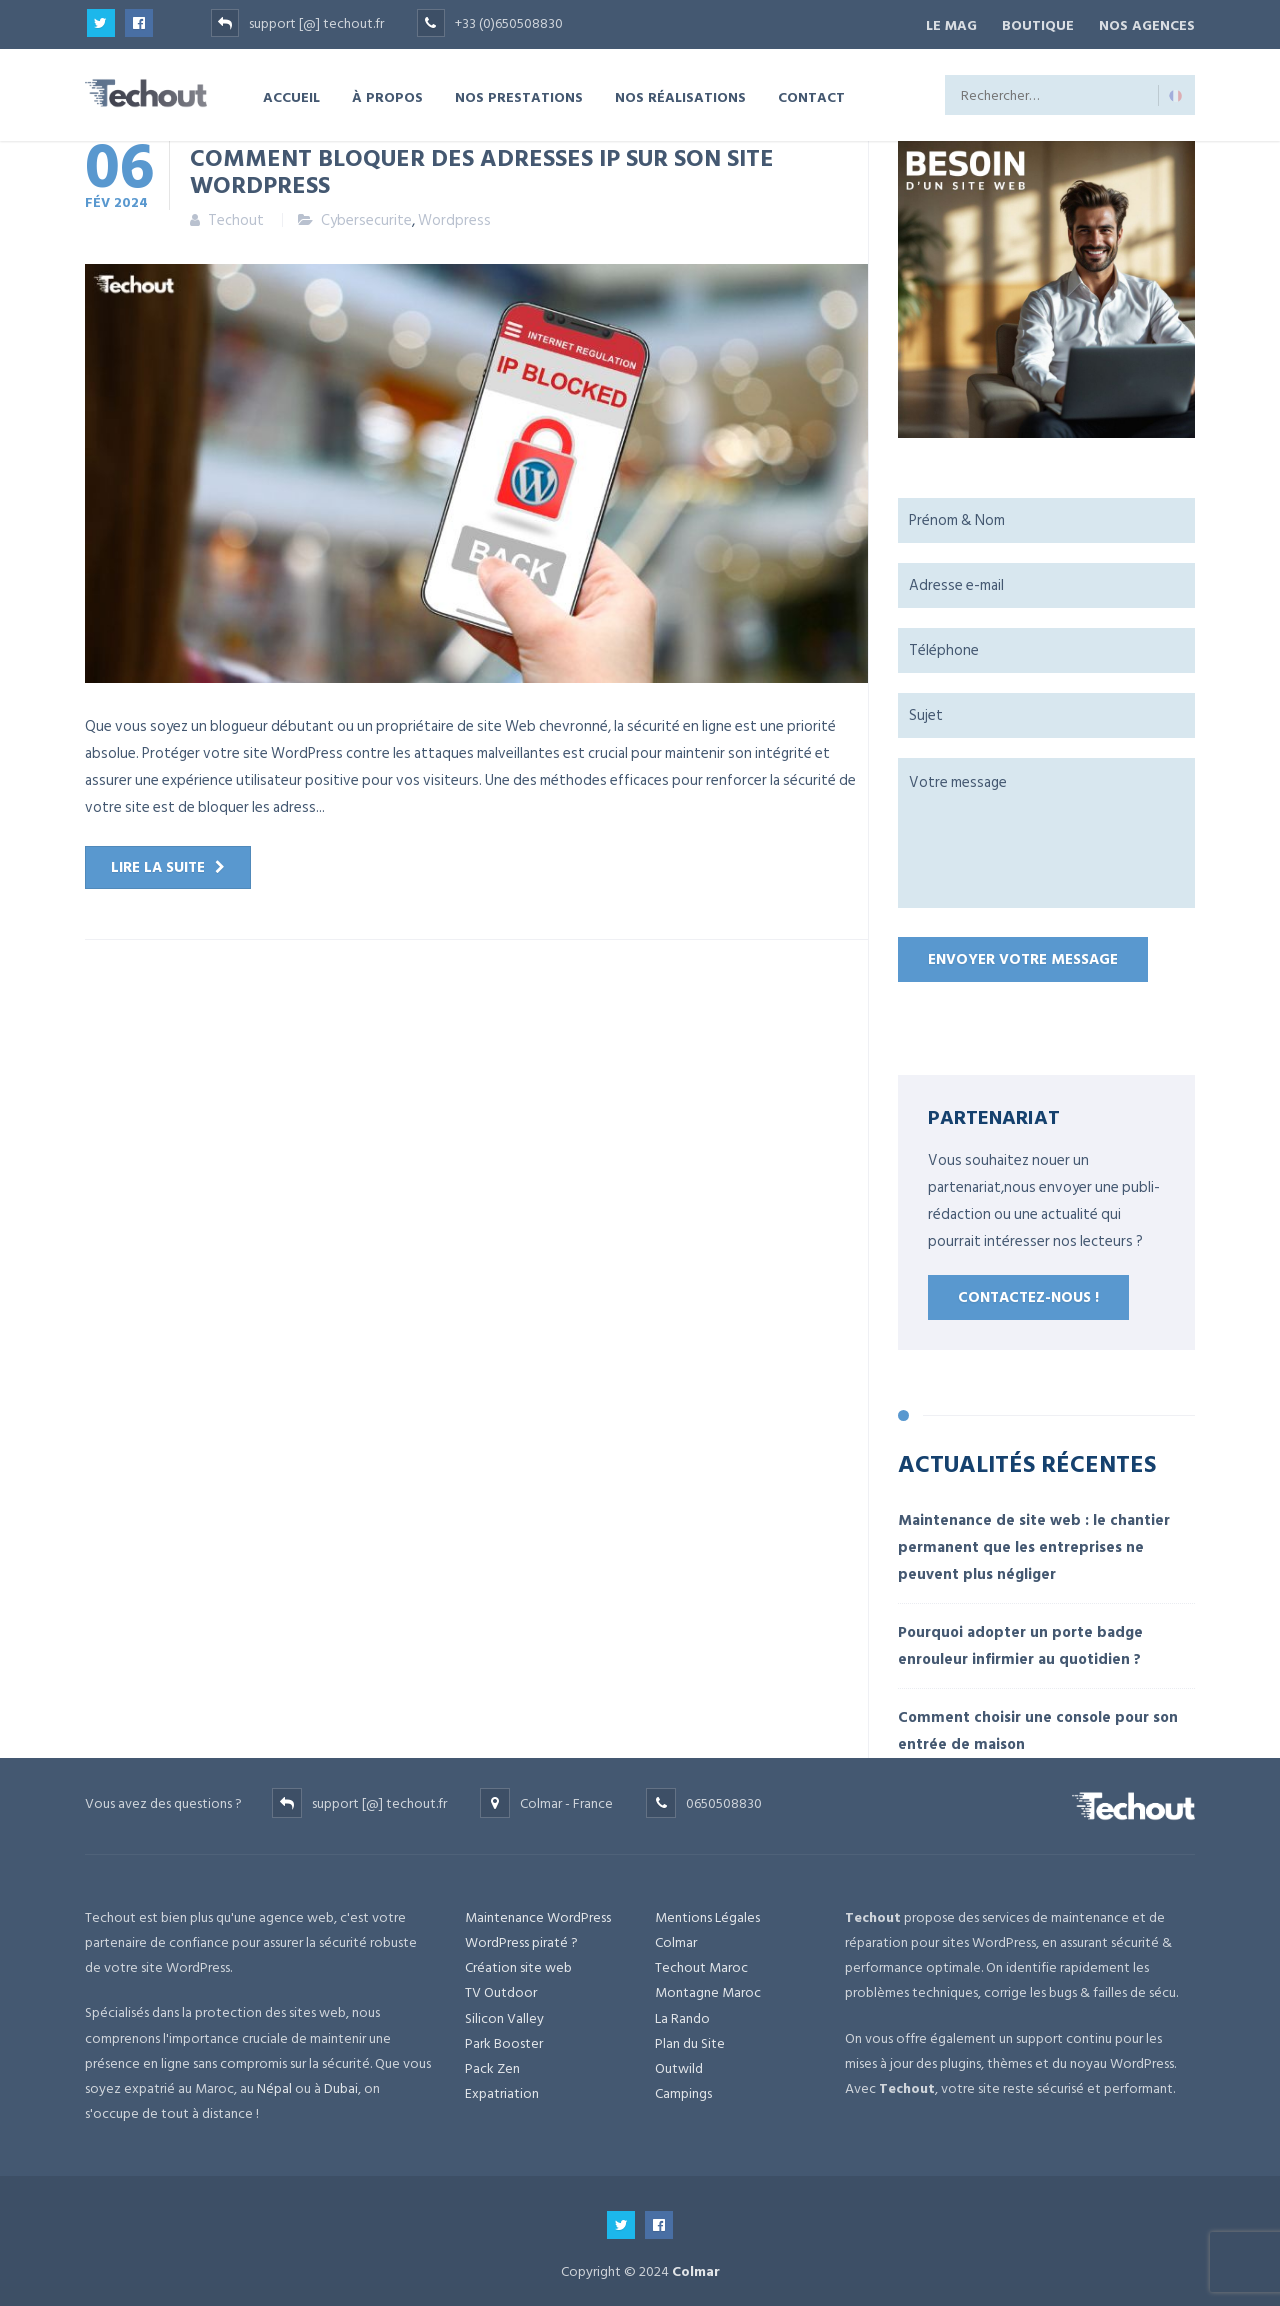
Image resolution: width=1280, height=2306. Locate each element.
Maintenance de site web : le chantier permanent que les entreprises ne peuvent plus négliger (1034, 1543)
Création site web (518, 1964)
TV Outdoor (501, 1989)
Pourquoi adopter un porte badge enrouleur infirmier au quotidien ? (1020, 1642)
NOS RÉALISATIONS (680, 93)
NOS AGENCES (1147, 23)
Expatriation (502, 2090)
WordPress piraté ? (521, 1939)
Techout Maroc (701, 1964)
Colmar (676, 1939)
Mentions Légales (707, 1913)
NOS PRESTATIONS (519, 93)
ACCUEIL (291, 93)
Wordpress (454, 217)
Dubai (341, 2084)
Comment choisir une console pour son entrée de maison (1038, 1727)
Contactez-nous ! (1028, 1294)
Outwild (679, 2064)
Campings (683, 2090)
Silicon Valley (504, 2014)
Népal (274, 2084)
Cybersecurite (366, 217)
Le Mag (939, 23)
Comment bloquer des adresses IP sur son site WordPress (482, 167)
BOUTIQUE (1032, 23)
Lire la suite (158, 864)
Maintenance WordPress (538, 1913)
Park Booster (504, 2039)
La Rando (682, 2014)
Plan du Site (690, 2039)
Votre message (1046, 830)
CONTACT (811, 93)
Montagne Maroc (708, 1989)
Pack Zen (492, 2064)
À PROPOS (387, 93)
